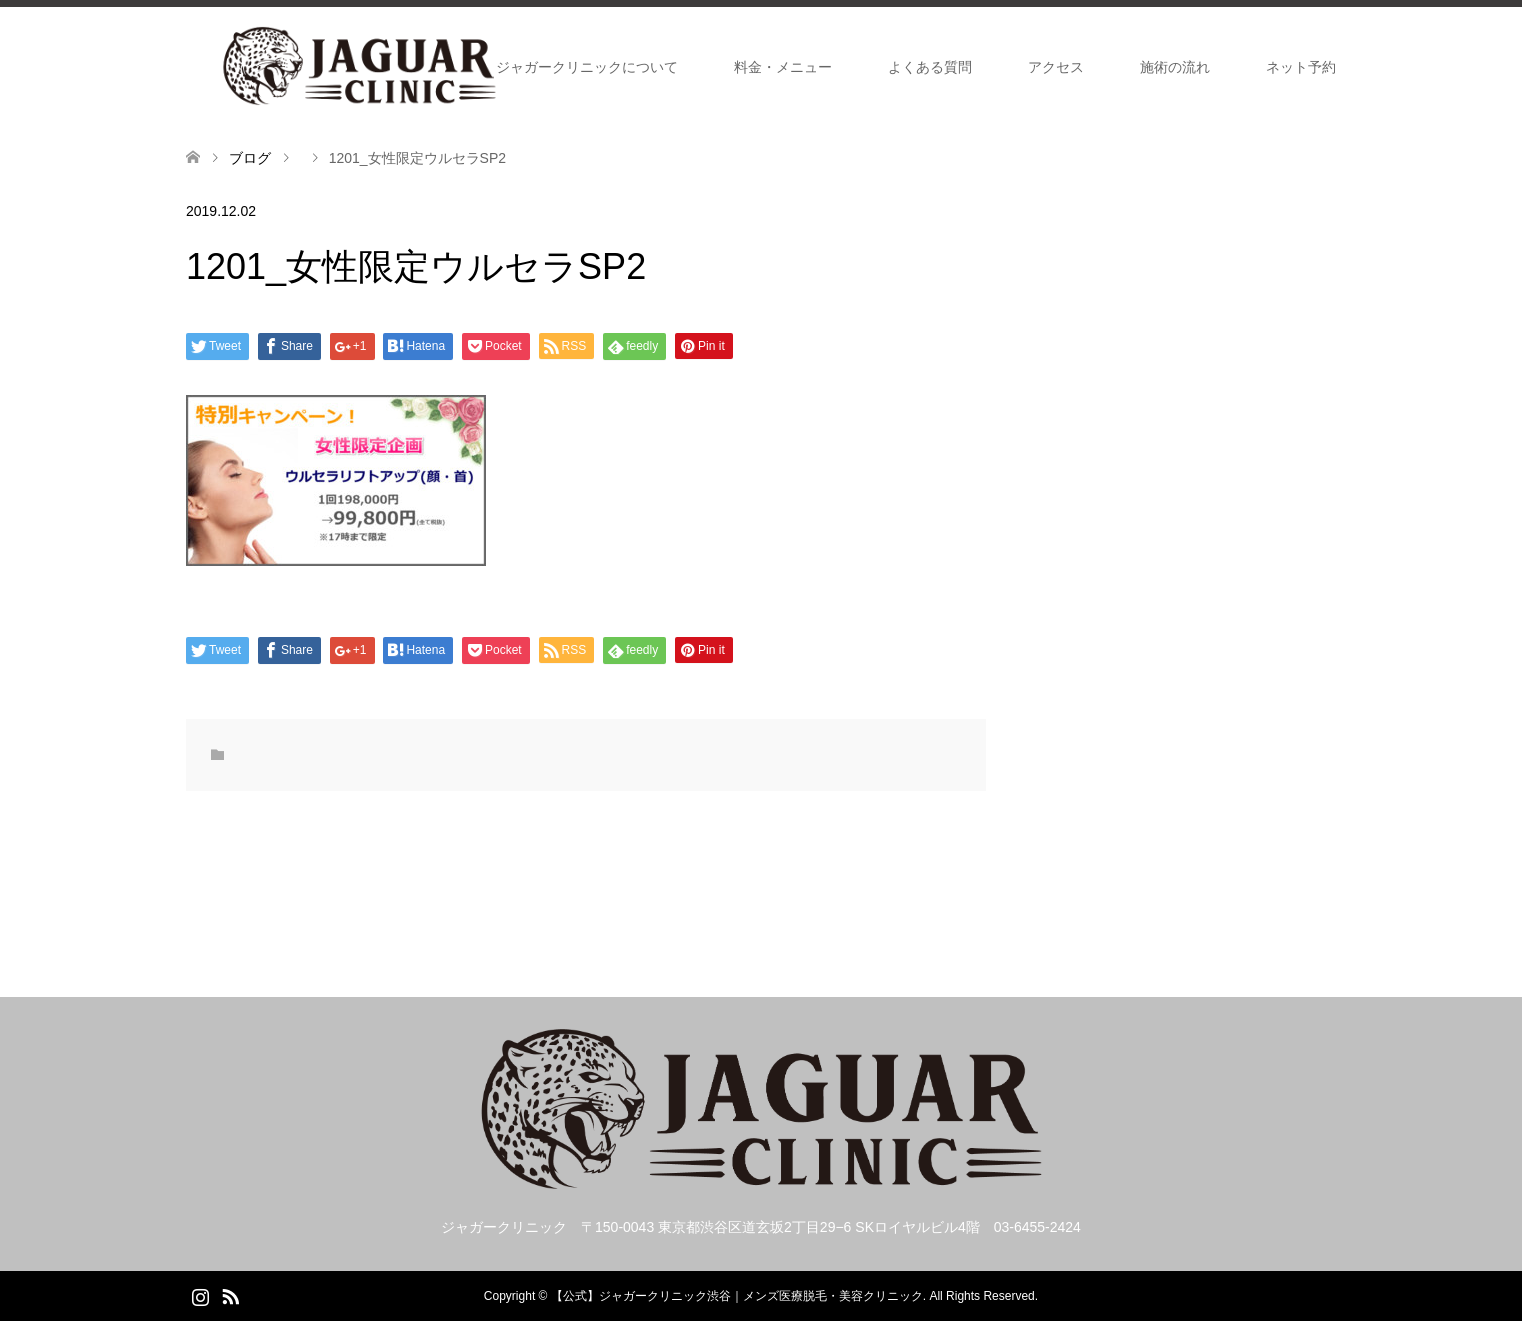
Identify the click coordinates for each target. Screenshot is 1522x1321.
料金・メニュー (783, 67)
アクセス (1056, 67)
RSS (230, 1295)
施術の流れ (1175, 67)
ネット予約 (1301, 67)
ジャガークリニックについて (587, 67)
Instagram (200, 1295)
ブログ (250, 158)
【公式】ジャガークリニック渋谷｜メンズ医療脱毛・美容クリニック (737, 1296)
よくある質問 (930, 67)
